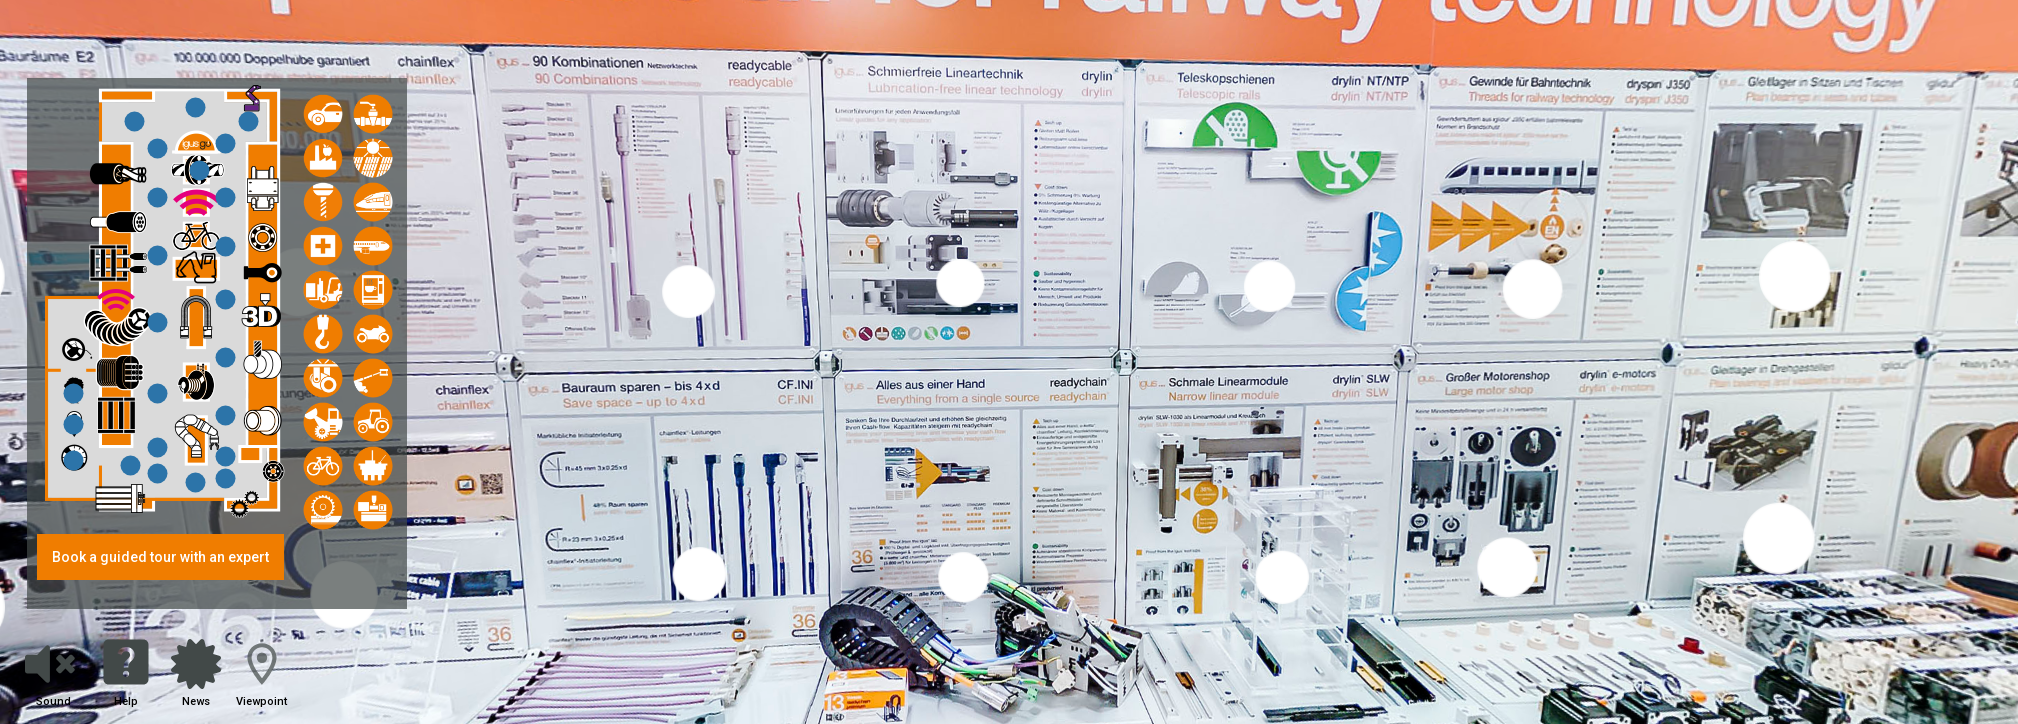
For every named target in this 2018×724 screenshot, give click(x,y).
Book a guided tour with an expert (160, 557)
